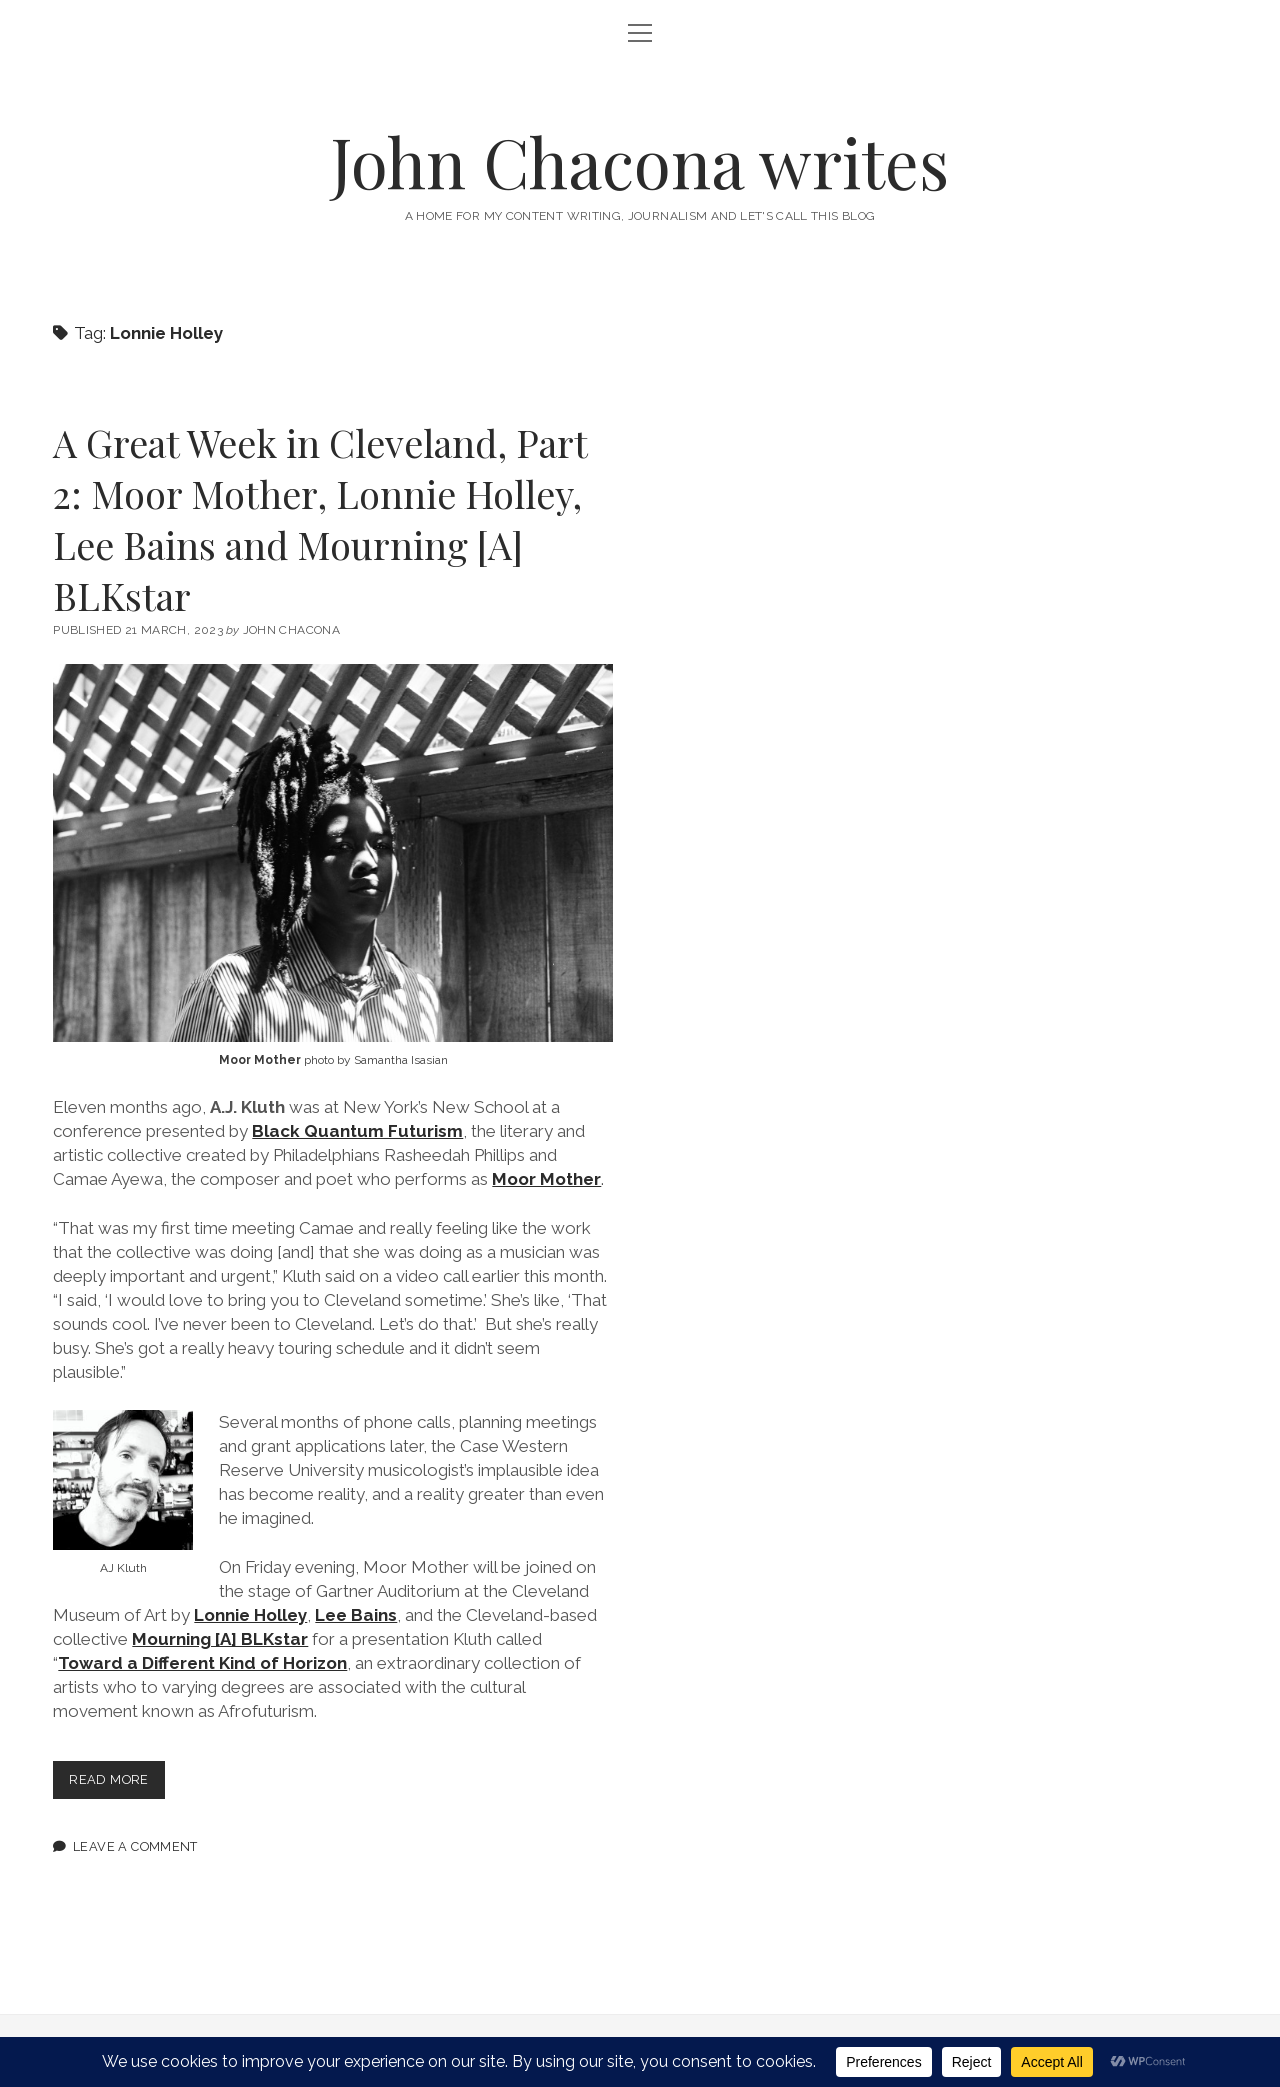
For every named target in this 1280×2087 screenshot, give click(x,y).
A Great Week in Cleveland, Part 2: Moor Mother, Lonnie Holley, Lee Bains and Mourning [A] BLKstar (320, 519)
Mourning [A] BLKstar (220, 1639)
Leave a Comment (135, 1846)
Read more (116, 1783)
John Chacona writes (640, 161)
